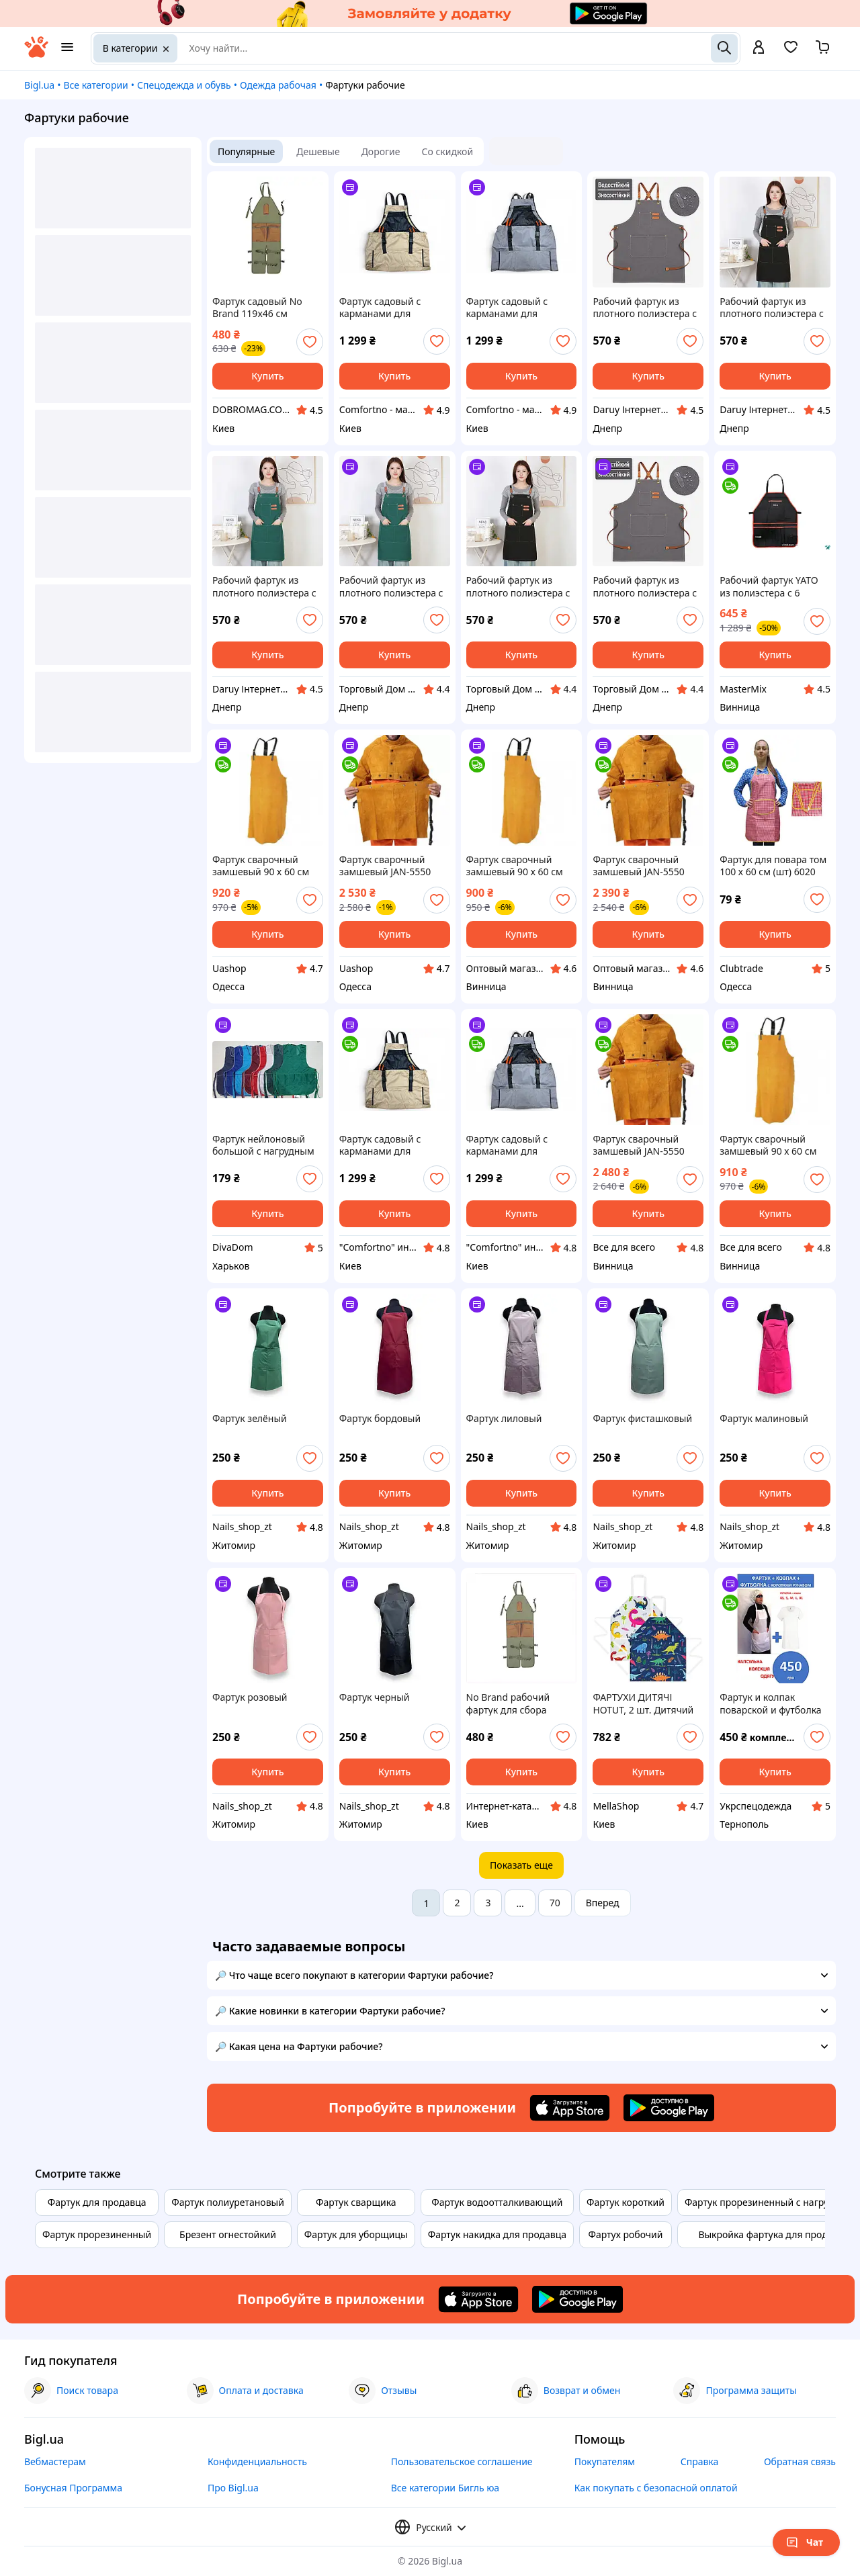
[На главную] (36, 54)
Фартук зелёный (249, 1419)
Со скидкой (448, 151)
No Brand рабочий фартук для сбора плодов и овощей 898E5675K (508, 1703)
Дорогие (380, 151)
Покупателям (604, 2461)
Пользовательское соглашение (462, 2461)
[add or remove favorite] (309, 341)
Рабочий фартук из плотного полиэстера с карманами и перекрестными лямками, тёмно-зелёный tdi (264, 586)
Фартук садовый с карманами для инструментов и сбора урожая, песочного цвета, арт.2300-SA (390, 308)
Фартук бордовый (380, 1419)
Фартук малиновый (764, 1419)
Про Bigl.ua (233, 2487)
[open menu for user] (758, 48)
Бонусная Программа (73, 2487)
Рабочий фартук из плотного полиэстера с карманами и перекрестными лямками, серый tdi (645, 308)
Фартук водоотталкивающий (496, 2202)
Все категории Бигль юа (445, 2487)
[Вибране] (790, 51)
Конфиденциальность (257, 2461)
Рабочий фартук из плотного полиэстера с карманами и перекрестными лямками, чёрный (518, 586)
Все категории (95, 85)
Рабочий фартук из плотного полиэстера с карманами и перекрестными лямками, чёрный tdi (772, 308)
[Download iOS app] (569, 2107)
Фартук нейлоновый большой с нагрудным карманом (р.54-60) (263, 1145)
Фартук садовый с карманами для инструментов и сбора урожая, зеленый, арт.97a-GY (517, 308)
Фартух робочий (625, 2234)
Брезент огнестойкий (227, 2234)
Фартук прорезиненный (96, 2234)
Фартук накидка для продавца (497, 2234)
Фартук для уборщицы (356, 2234)
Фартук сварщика (356, 2202)
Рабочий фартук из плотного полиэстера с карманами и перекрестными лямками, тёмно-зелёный (391, 586)
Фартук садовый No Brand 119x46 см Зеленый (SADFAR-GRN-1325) (265, 308)
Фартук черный (374, 1697)
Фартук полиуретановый (227, 2202)
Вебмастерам (55, 2461)
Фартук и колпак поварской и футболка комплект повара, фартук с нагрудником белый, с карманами (770, 1703)
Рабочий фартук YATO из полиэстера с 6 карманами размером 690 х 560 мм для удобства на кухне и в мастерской (770, 586)
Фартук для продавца (97, 2202)
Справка (700, 2461)
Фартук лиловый (504, 1419)
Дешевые (317, 151)
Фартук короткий (625, 2202)
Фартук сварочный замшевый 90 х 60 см (260, 866)
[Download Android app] (669, 2107)
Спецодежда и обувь (184, 85)
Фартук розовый (250, 1697)
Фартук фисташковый (642, 1419)
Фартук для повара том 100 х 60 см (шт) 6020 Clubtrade (773, 866)
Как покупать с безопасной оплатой (656, 2487)
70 (555, 1902)
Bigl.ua (39, 85)
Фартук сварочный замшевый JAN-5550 (385, 866)
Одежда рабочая (278, 85)
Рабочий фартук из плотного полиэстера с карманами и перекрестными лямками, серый (645, 586)
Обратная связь (800, 2461)
